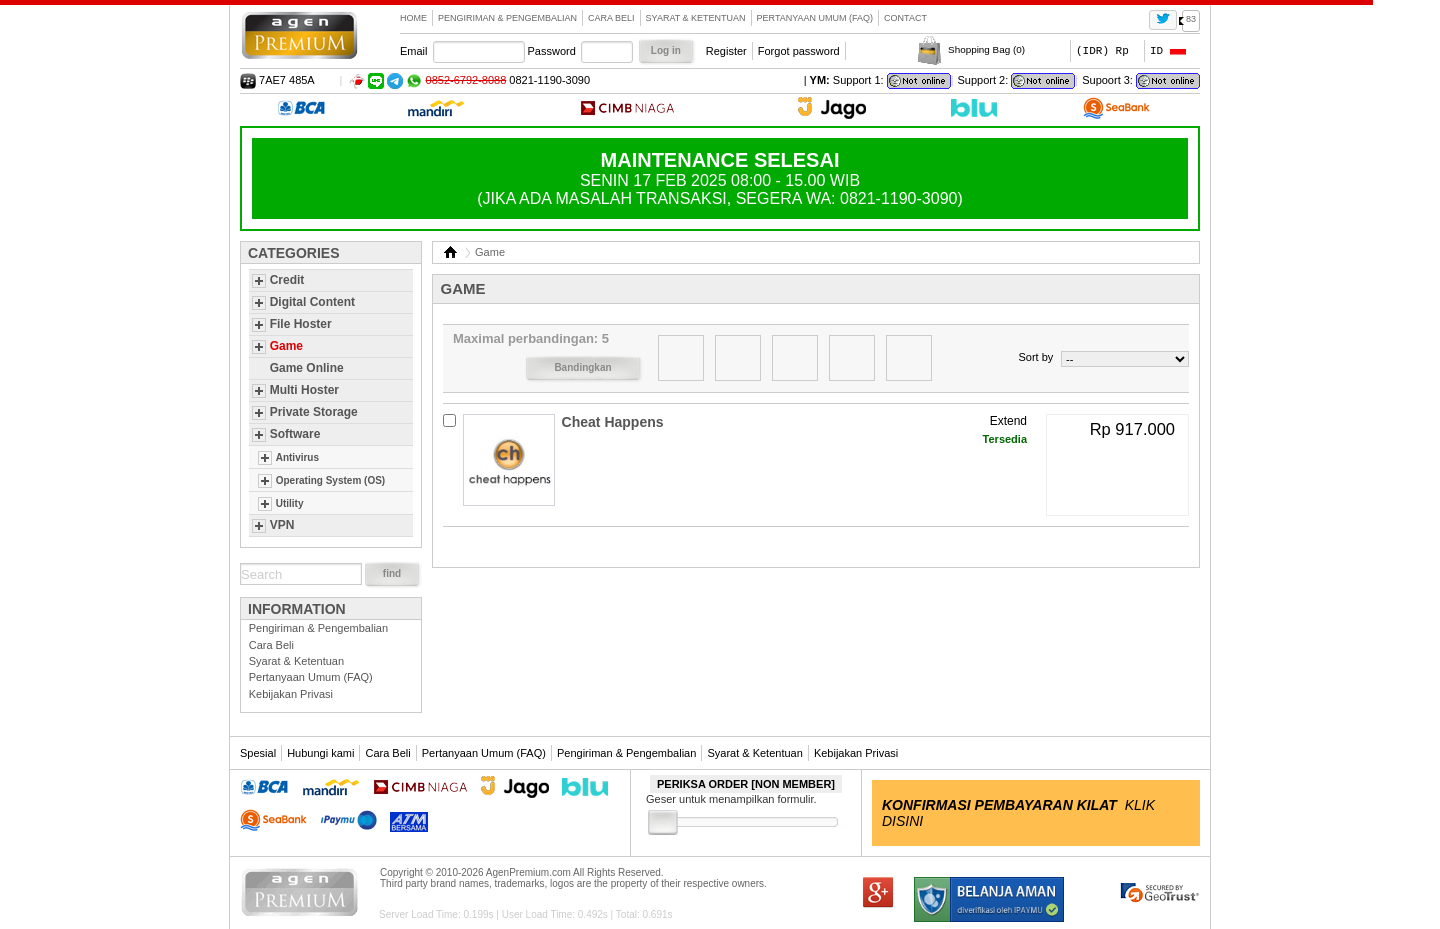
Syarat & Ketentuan (696, 18)
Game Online (307, 368)
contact (905, 18)
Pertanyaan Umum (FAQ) (815, 18)
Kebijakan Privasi (291, 694)
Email (414, 51)
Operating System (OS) (330, 480)
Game (286, 346)
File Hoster (301, 324)
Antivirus (297, 457)
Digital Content (312, 302)
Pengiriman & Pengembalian (507, 18)
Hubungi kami (320, 753)
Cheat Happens (613, 422)
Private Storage (314, 412)
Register (726, 51)
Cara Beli (611, 18)
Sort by (1035, 357)
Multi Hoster (304, 390)
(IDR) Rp (1102, 50)
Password (552, 51)
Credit (287, 280)
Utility (290, 503)
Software (295, 434)
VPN (282, 525)
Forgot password (799, 51)
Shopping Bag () (986, 49)
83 (1191, 19)
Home (413, 18)
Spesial (258, 753)
